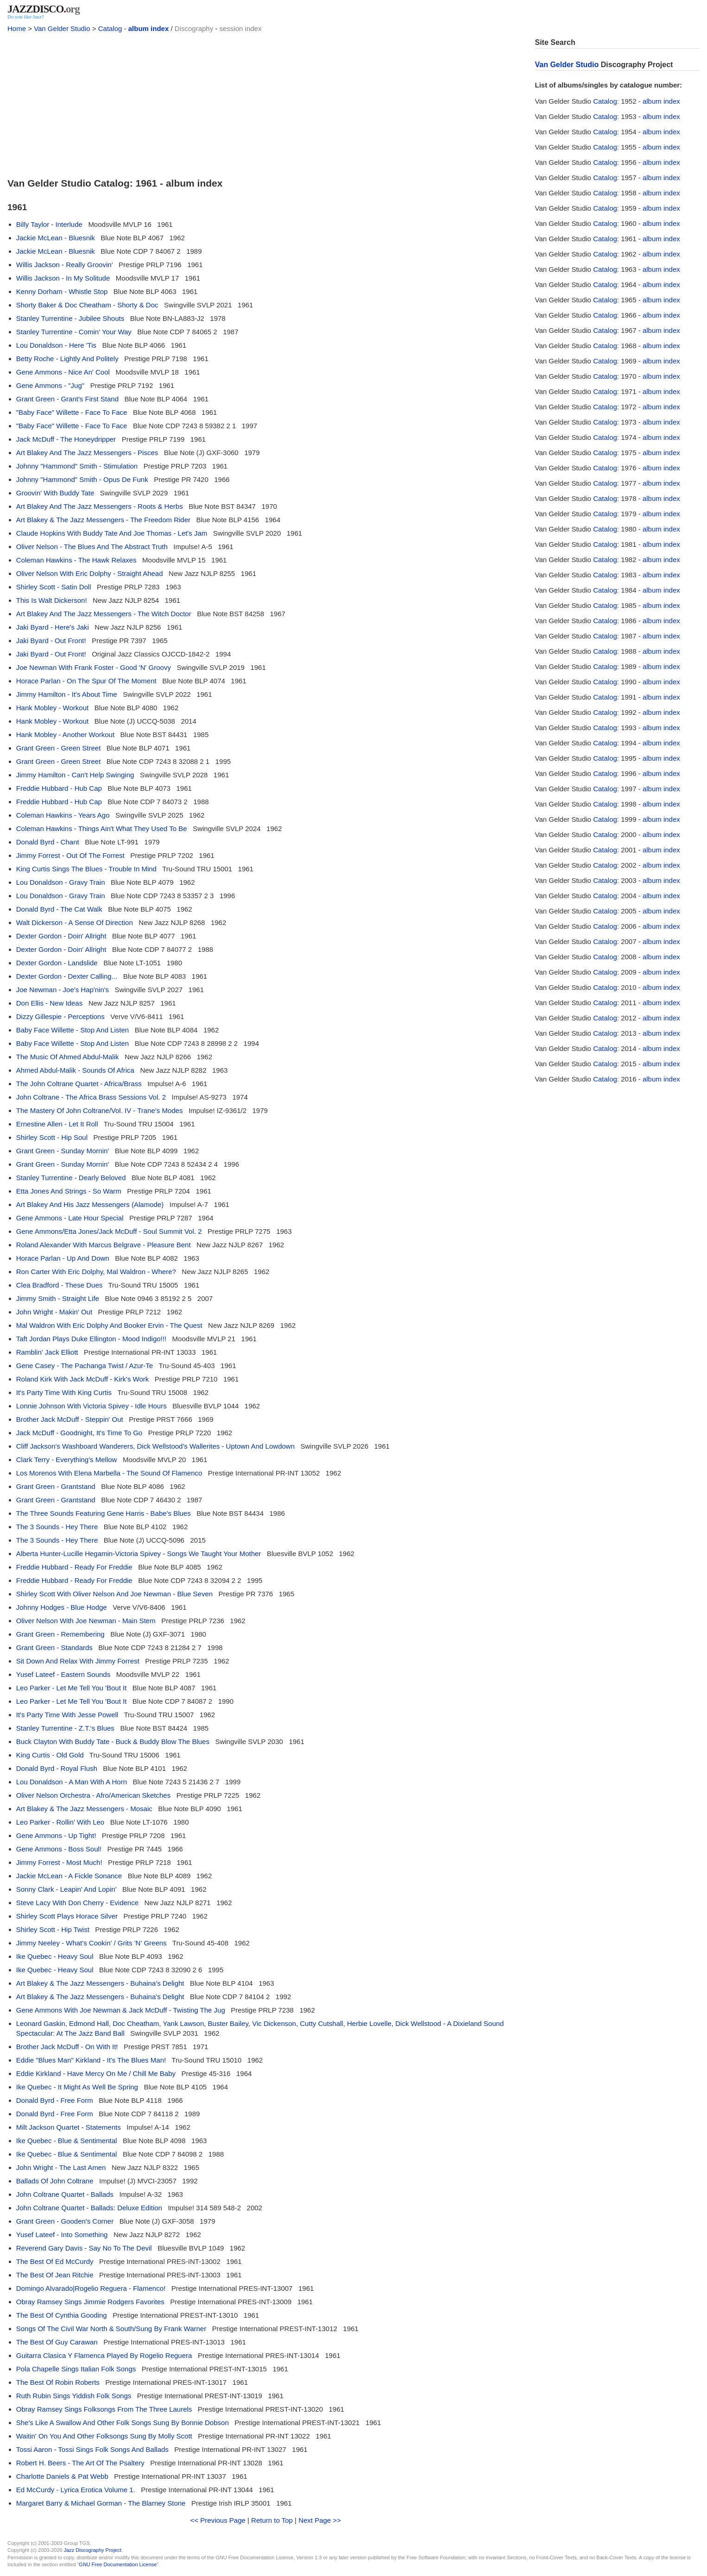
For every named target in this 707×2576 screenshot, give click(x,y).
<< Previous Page (218, 2520)
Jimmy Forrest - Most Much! (59, 1862)
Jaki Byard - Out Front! (51, 640)
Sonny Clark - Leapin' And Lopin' (66, 1889)
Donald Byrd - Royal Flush (56, 1768)
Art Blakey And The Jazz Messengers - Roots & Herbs (99, 506)
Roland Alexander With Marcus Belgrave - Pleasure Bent (103, 1245)
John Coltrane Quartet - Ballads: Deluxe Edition (89, 2208)
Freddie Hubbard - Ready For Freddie (74, 1567)
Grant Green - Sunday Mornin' (62, 1151)
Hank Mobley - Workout (52, 708)
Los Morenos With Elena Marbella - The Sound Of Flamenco (109, 1473)
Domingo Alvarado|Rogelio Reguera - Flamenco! (90, 2288)
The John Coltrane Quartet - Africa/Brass (79, 1084)
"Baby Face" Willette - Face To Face (71, 412)
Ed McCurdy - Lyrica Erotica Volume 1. (75, 2490)
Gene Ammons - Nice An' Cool (63, 372)
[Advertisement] (265, 103)
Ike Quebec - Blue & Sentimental (66, 2141)
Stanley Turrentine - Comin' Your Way (74, 332)
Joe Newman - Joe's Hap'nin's (62, 990)
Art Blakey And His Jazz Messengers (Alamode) (90, 1204)
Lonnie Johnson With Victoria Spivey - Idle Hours (91, 1406)
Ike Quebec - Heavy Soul (55, 1956)
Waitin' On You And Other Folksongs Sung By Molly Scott (104, 2436)
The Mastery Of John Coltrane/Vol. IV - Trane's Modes (99, 1110)
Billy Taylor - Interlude (49, 224)
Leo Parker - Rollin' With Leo (60, 1822)
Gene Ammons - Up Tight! (56, 1835)
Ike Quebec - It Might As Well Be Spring (77, 2087)
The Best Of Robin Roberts (58, 2382)
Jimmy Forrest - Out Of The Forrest (70, 855)
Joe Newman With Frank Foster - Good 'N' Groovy (93, 667)
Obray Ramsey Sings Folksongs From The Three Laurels (104, 2409)
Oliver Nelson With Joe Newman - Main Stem (86, 1621)
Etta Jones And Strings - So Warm (68, 1191)
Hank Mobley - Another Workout (65, 734)
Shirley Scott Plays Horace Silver (67, 1916)
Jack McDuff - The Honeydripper (66, 439)
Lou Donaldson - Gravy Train (60, 882)
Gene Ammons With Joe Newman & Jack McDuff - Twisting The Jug (120, 2010)
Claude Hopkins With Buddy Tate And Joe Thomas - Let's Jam (112, 533)
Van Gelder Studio (62, 28)
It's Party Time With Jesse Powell (67, 1715)
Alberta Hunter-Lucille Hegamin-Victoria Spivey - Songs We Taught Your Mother (138, 1553)
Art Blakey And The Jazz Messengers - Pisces (87, 452)
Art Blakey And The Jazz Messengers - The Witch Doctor (103, 614)
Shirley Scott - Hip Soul (52, 1137)
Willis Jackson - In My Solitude (63, 278)
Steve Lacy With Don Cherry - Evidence (77, 1903)
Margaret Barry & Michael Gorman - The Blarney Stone (101, 2503)
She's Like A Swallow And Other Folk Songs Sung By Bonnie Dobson (122, 2422)
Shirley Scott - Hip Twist (52, 1929)
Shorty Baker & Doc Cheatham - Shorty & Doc (87, 305)
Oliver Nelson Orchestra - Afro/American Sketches (93, 1795)
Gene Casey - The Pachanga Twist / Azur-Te (84, 1365)
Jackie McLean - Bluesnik (55, 238)
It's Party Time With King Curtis (64, 1392)
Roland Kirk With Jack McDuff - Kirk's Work (82, 1379)
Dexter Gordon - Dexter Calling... (66, 976)
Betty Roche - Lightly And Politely (67, 359)
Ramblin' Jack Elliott (47, 1352)
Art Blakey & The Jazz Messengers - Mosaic (84, 1809)
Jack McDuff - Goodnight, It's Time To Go (79, 1433)
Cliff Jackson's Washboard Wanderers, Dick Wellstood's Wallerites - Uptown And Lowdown (155, 1446)
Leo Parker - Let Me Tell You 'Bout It (71, 1688)
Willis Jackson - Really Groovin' (64, 265)
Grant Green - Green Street (58, 748)
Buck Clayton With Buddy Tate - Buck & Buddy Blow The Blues (112, 1741)
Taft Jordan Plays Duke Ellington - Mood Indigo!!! (91, 1339)
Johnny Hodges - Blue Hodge (61, 1607)
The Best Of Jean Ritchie (55, 2275)
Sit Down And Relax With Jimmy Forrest (77, 1661)
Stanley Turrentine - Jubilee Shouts (70, 318)
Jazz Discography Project (92, 2550)
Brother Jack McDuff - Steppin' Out (69, 1419)
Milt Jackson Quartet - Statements (68, 2127)
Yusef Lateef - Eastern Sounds (63, 1674)
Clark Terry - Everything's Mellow (66, 1459)
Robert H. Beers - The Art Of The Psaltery (80, 2463)
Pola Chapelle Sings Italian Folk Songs (76, 2369)
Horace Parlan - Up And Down (62, 1258)
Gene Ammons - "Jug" (50, 385)
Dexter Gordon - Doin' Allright (61, 936)
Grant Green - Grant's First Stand (67, 399)
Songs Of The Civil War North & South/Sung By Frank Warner (111, 2328)
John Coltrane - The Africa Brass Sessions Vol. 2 (91, 1097)
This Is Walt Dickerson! (51, 600)
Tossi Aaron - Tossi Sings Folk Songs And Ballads (92, 2449)
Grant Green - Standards (54, 1647)
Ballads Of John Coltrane (55, 2181)
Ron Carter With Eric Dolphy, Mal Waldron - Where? (96, 1271)
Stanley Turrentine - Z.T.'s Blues (65, 1728)
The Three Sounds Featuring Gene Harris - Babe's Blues (103, 1513)
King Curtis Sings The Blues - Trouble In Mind (86, 869)
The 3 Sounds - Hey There (57, 1527)
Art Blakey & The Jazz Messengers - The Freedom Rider (103, 520)
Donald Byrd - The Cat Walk (59, 909)
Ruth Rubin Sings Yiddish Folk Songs (73, 2396)
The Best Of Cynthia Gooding (61, 2315)
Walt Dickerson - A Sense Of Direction (74, 922)
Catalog (110, 28)
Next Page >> (319, 2520)
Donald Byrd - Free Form (54, 2100)
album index (148, 28)
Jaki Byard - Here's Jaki (52, 627)
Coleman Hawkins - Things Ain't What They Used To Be (101, 828)
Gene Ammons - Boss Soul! (58, 1849)
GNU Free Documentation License (118, 2564)
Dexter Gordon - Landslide (57, 963)
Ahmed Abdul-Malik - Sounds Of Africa (75, 1070)
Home (16, 28)
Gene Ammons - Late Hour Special (70, 1218)
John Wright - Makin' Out (54, 1312)
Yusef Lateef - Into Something (62, 2234)
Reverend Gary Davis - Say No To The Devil (84, 2248)
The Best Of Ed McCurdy (55, 2261)
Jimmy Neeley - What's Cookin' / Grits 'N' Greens (91, 1943)
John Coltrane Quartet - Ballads (65, 2194)
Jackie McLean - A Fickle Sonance (69, 1876)
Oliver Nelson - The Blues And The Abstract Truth (92, 546)
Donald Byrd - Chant (47, 842)
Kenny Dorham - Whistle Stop (62, 291)
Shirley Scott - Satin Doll (53, 587)
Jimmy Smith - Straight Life (57, 1298)
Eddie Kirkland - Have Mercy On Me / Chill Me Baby (96, 2073)
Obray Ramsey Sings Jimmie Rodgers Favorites (90, 2302)
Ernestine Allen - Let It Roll (57, 1124)
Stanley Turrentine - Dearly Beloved (71, 1178)
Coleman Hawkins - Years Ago (63, 815)
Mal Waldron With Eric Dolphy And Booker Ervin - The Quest (109, 1325)
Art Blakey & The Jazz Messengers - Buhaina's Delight (100, 1983)
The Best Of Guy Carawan (57, 2342)
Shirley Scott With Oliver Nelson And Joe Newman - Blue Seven (114, 1594)
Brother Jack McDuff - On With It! (67, 2047)
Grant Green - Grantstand (55, 1486)
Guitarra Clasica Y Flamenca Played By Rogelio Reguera (104, 2355)
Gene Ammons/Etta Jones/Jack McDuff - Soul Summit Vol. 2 (109, 1231)
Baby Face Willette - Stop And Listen (72, 1030)
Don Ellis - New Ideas (49, 1003)
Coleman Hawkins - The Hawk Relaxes (76, 560)
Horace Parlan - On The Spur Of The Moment (86, 681)
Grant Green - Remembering (60, 1634)
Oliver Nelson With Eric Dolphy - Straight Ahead (89, 573)
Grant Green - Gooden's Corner (65, 2221)
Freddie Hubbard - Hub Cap (59, 788)
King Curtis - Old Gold (50, 1755)
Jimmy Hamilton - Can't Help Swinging (75, 775)
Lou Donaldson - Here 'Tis (56, 345)
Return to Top (272, 2520)
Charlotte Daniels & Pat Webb (62, 2476)
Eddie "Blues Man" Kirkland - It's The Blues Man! (91, 2060)
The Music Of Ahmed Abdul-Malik (67, 1057)
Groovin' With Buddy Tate (55, 493)
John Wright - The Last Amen (61, 2167)
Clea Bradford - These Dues (59, 1285)
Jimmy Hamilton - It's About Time (66, 694)
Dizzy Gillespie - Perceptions (60, 1016)
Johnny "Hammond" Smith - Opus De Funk (82, 479)
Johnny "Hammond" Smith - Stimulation (77, 466)
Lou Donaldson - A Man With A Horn (71, 1782)
